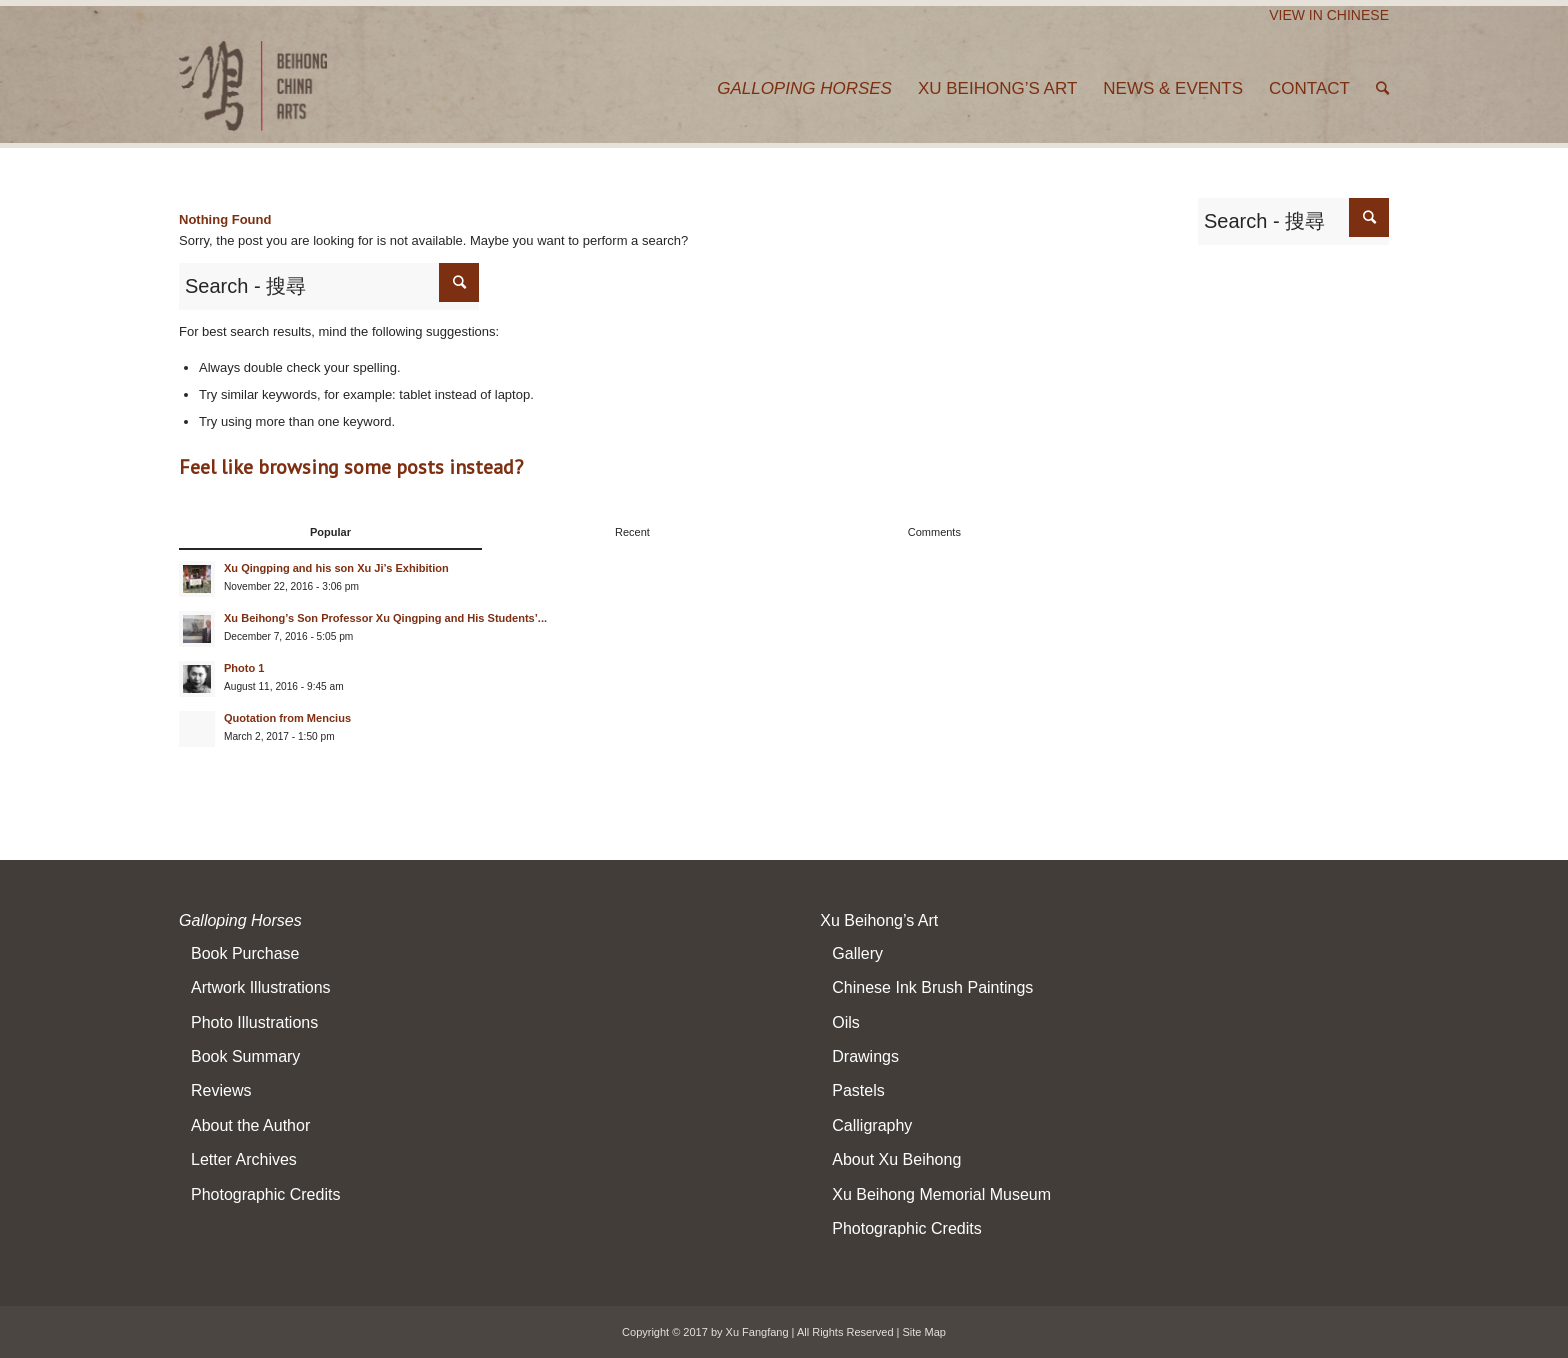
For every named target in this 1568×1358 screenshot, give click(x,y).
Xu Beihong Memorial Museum (941, 1194)
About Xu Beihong (896, 1159)
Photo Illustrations (254, 1022)
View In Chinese (1329, 15)
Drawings (865, 1056)
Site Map (924, 1332)
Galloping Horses (240, 920)
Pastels (858, 1090)
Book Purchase (245, 953)
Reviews (221, 1090)
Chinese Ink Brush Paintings (932, 987)
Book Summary (245, 1056)
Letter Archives (244, 1159)
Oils (846, 1022)
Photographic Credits (265, 1194)
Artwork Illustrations (261, 987)
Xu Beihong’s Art (879, 920)
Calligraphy (872, 1125)
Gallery (857, 953)
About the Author (250, 1125)
